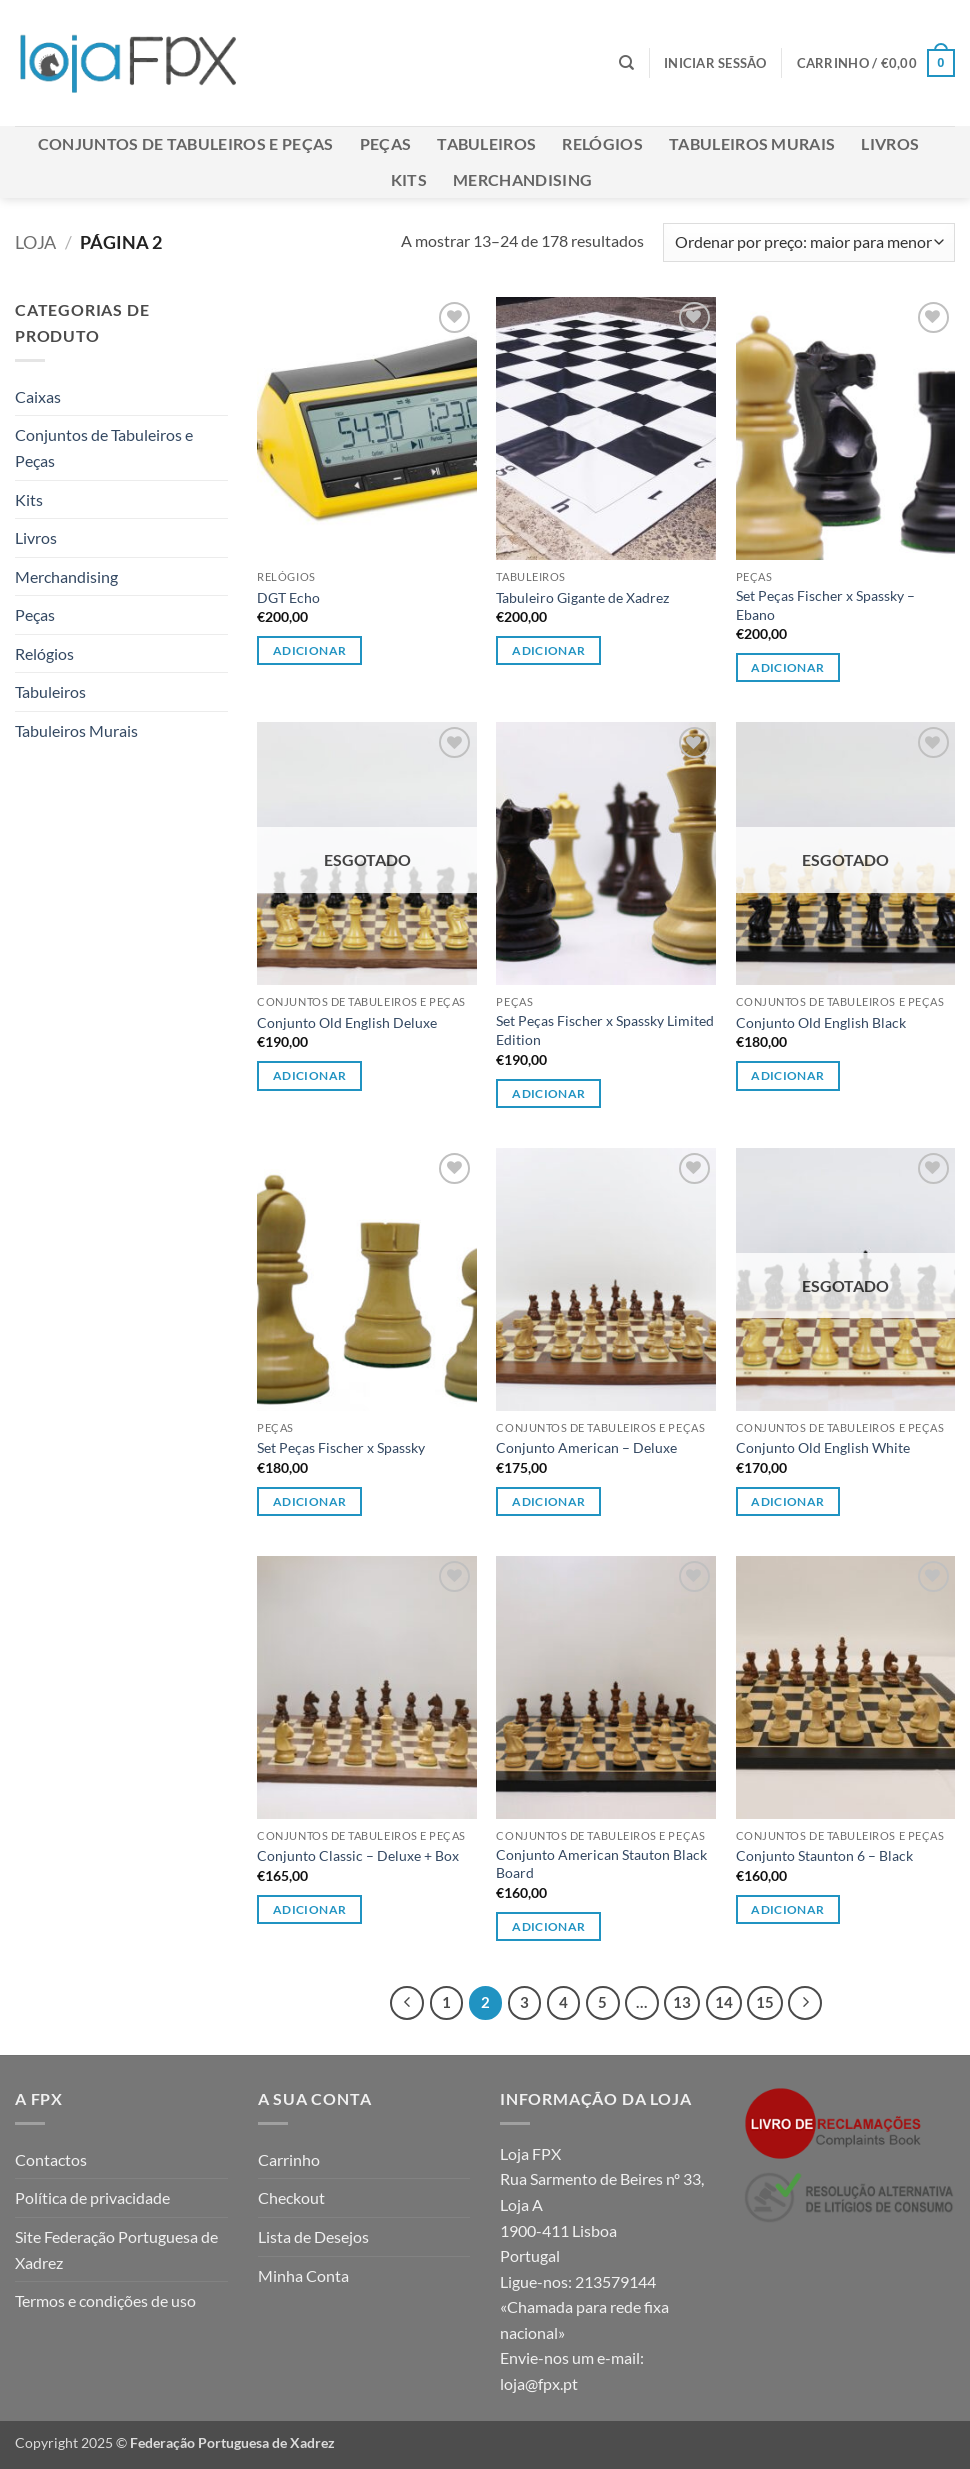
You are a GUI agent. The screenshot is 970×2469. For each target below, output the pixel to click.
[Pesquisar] (626, 63)
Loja (35, 242)
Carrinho (289, 2159)
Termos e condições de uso (105, 2300)
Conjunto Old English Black (821, 1022)
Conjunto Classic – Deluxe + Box (358, 1855)
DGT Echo (288, 597)
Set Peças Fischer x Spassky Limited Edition (605, 1030)
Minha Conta (303, 2275)
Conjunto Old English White (823, 1447)
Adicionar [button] (309, 650)
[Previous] (407, 2003)
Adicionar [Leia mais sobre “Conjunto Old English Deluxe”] (309, 1075)
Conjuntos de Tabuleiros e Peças (186, 143)
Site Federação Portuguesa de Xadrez (116, 2249)
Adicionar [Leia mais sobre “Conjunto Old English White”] (787, 1501)
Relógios (602, 143)
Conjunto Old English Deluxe (347, 1022)
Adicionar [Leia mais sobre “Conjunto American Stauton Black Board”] (548, 1926)
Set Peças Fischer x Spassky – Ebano (825, 605)
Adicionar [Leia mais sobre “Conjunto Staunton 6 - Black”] (787, 1909)
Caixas (38, 396)
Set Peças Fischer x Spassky (341, 1447)
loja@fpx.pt (539, 2383)
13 (682, 2002)
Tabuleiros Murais (752, 143)
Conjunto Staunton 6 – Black (824, 1855)
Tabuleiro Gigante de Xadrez (582, 597)
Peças (386, 143)
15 (765, 2002)
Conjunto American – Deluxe (586, 1447)
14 (724, 2002)
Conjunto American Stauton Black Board (601, 1864)
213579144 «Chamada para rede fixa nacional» (584, 2307)
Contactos (51, 2159)
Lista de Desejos (313, 2236)
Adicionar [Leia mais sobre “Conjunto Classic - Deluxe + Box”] (309, 1909)
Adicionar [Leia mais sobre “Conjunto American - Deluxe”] (548, 1501)
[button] (715, 63)
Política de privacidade (92, 2197)
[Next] (805, 2003)
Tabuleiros (486, 143)
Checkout (291, 2197)
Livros (890, 143)
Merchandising (522, 179)
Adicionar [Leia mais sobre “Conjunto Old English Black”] (787, 1075)
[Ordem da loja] (809, 242)
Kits (409, 179)
